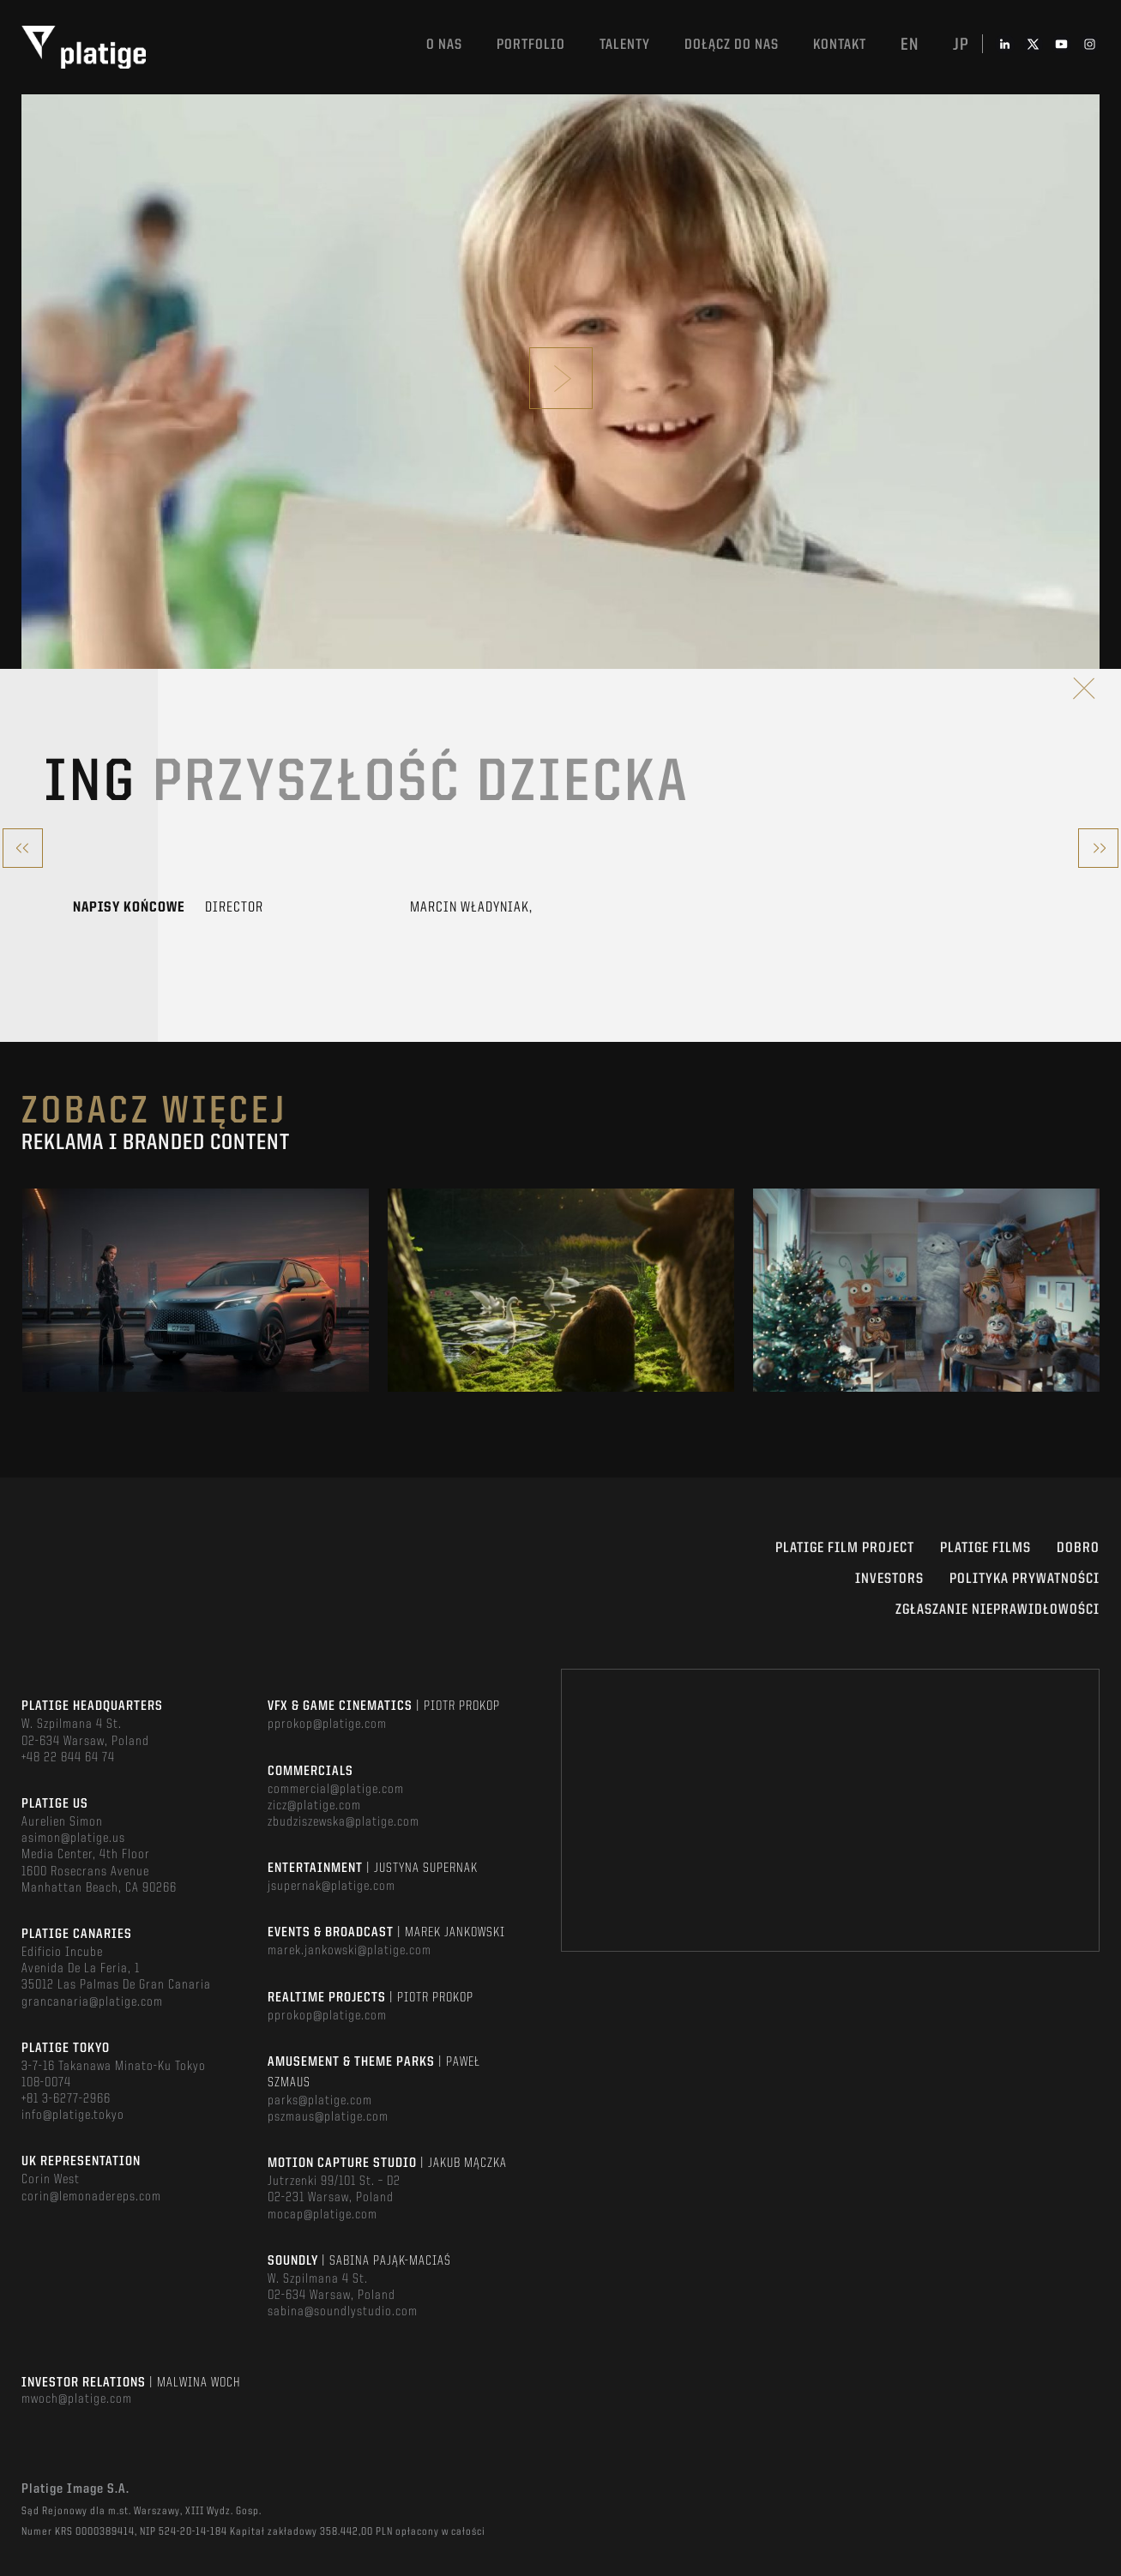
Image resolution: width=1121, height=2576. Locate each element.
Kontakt (839, 45)
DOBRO (1078, 1548)
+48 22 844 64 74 (68, 1758)
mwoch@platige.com (76, 2399)
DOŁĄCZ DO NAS (731, 45)
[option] (195, 1291)
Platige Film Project (844, 1548)
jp (961, 45)
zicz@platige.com (314, 1806)
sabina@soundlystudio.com (343, 2312)
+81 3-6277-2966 (66, 2099)
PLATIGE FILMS (985, 1548)
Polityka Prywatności (1024, 1579)
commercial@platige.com (336, 1790)
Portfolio (531, 45)
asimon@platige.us (73, 1838)
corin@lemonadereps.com (91, 2197)
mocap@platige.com (322, 2215)
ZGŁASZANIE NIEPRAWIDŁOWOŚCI (997, 1610)
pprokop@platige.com (327, 1724)
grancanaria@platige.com (92, 2002)
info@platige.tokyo (72, 2115)
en (910, 45)
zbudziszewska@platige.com (343, 1822)
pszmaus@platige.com (328, 2117)
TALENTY (625, 45)
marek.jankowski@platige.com (349, 1951)
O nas (444, 45)
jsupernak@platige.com (331, 1886)
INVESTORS (889, 1579)
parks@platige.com (320, 2101)
